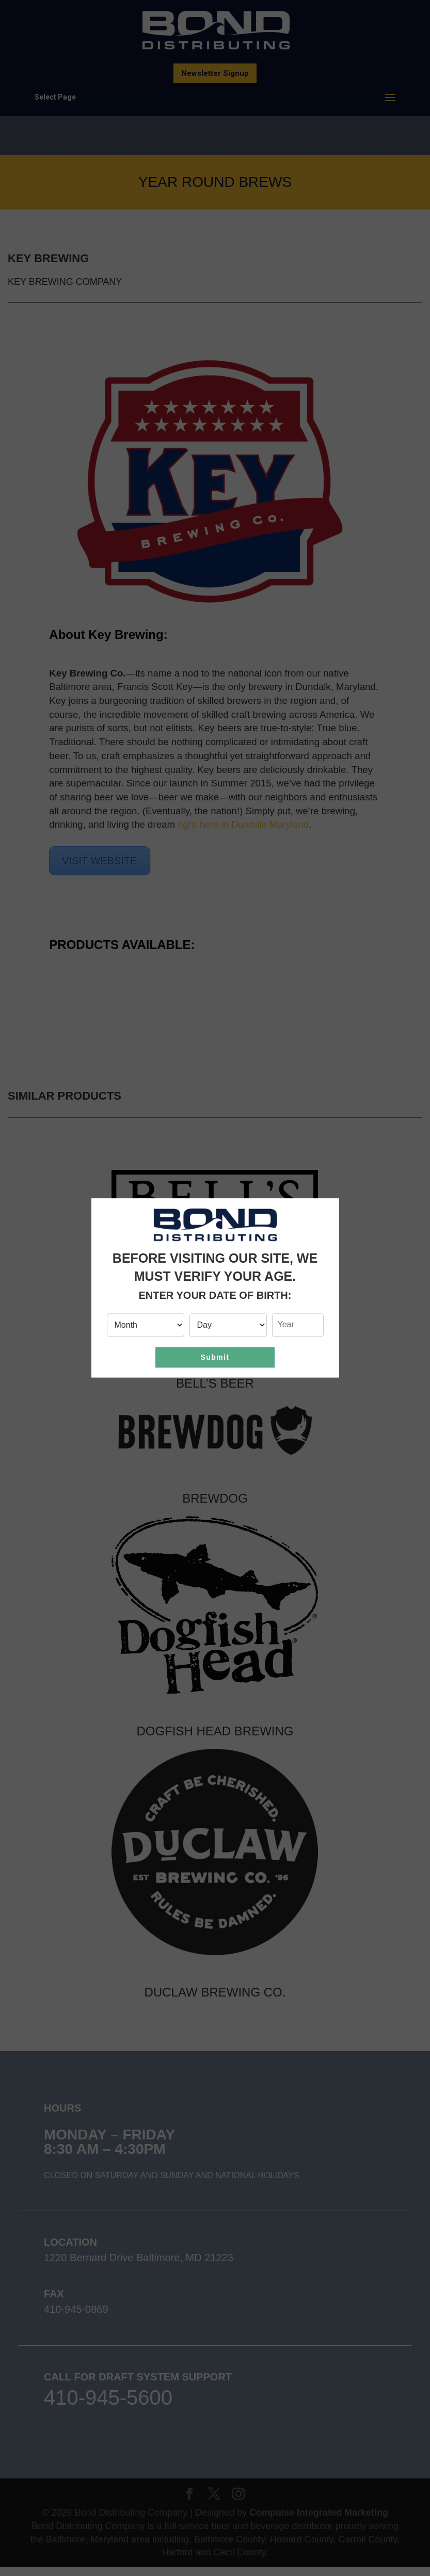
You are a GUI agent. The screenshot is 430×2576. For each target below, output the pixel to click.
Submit (215, 1357)
